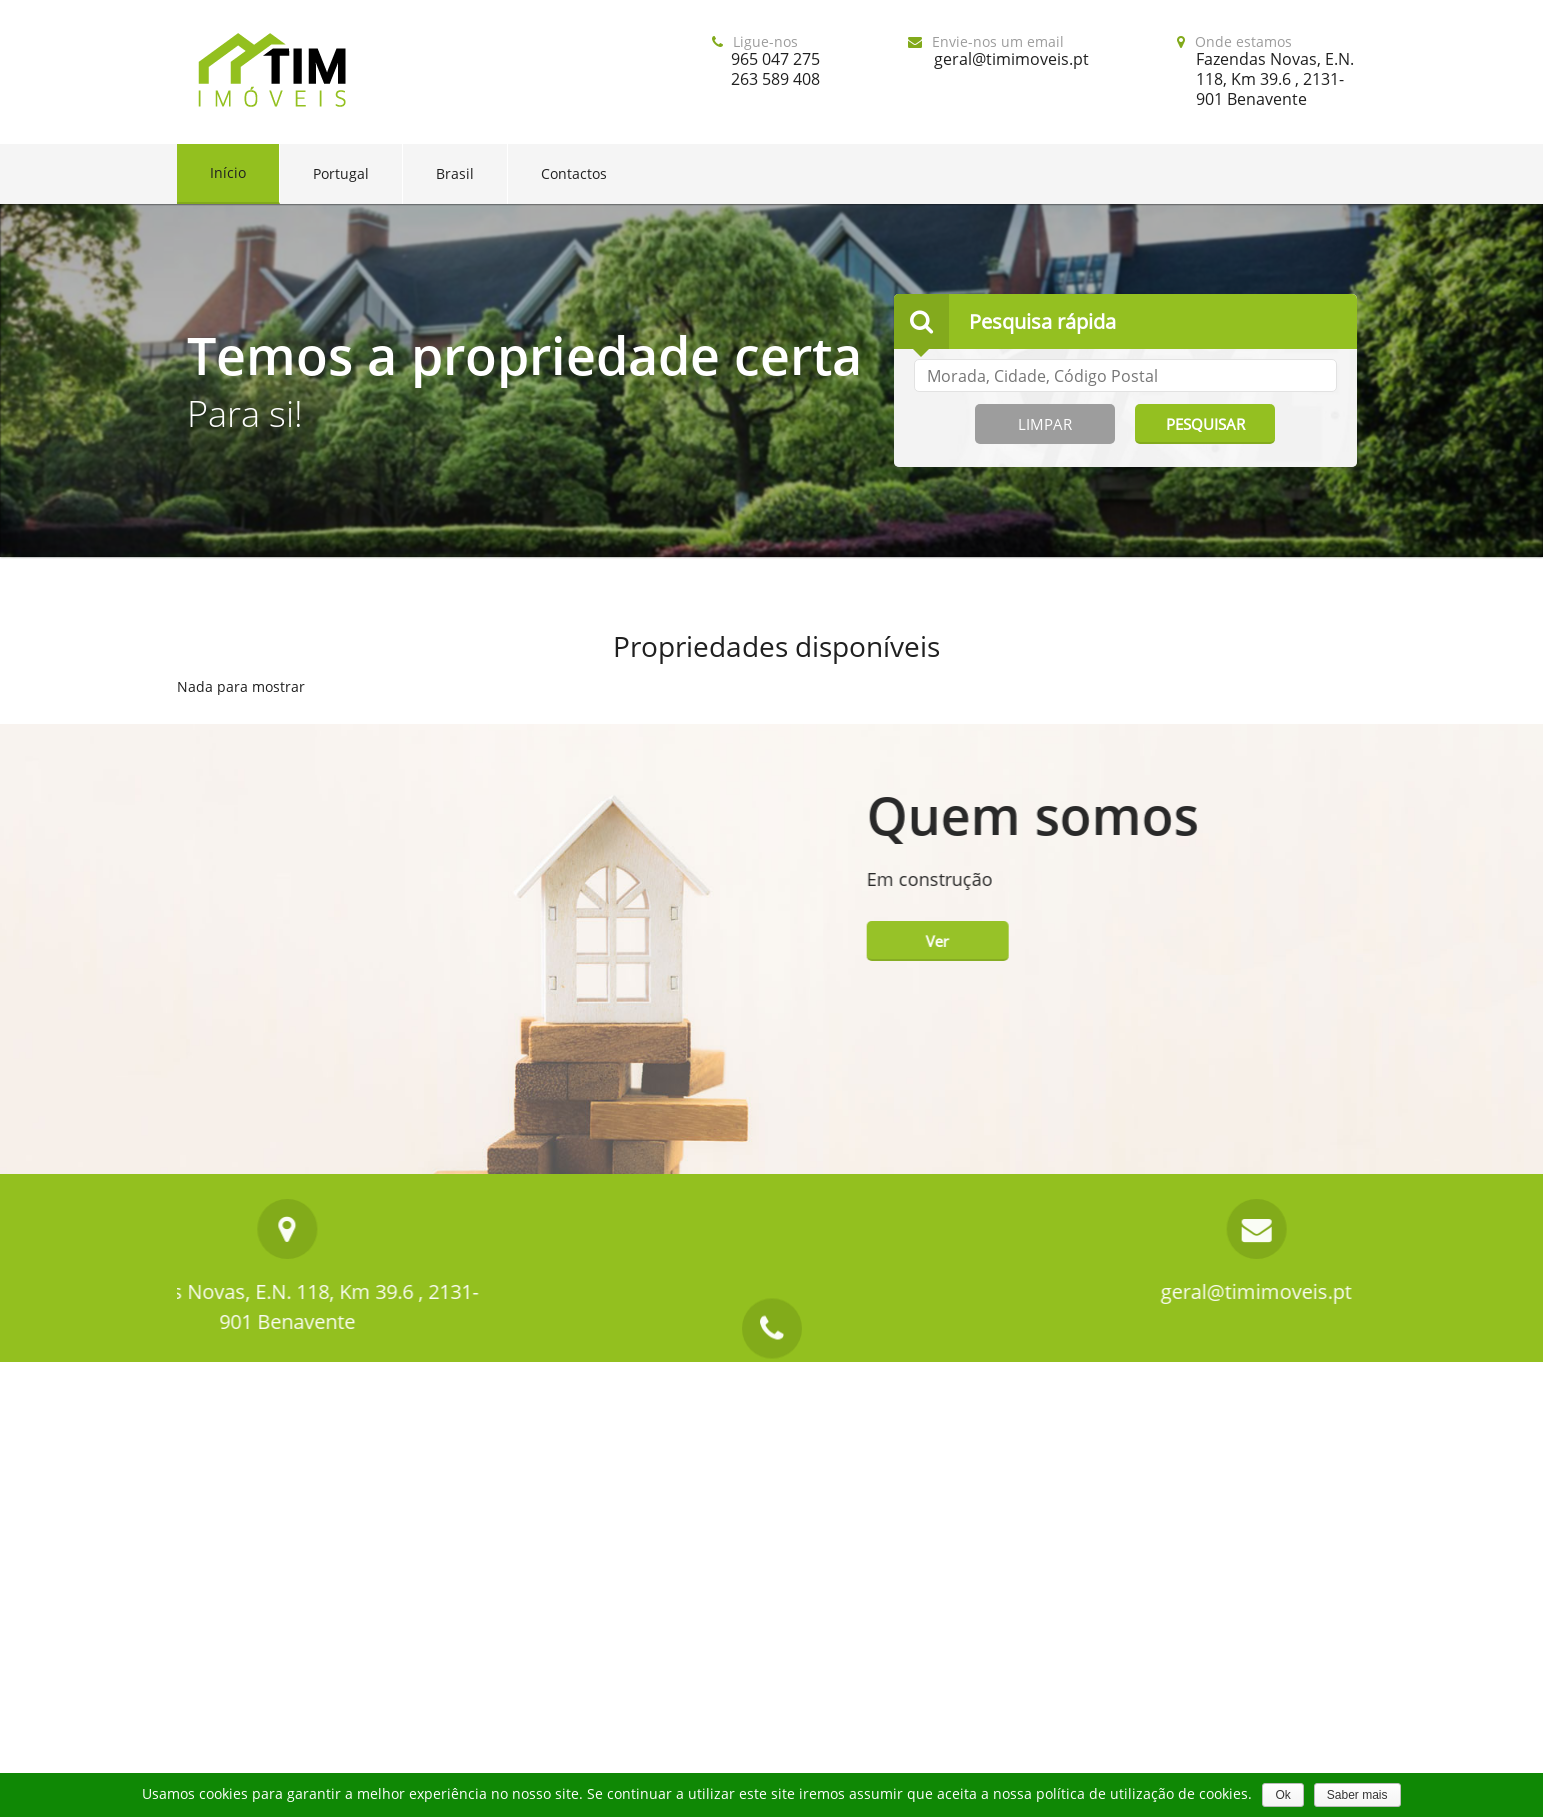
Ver (1335, 941)
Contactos (574, 173)
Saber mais (1357, 1795)
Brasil (455, 173)
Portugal (341, 173)
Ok (1282, 1795)
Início (228, 172)
